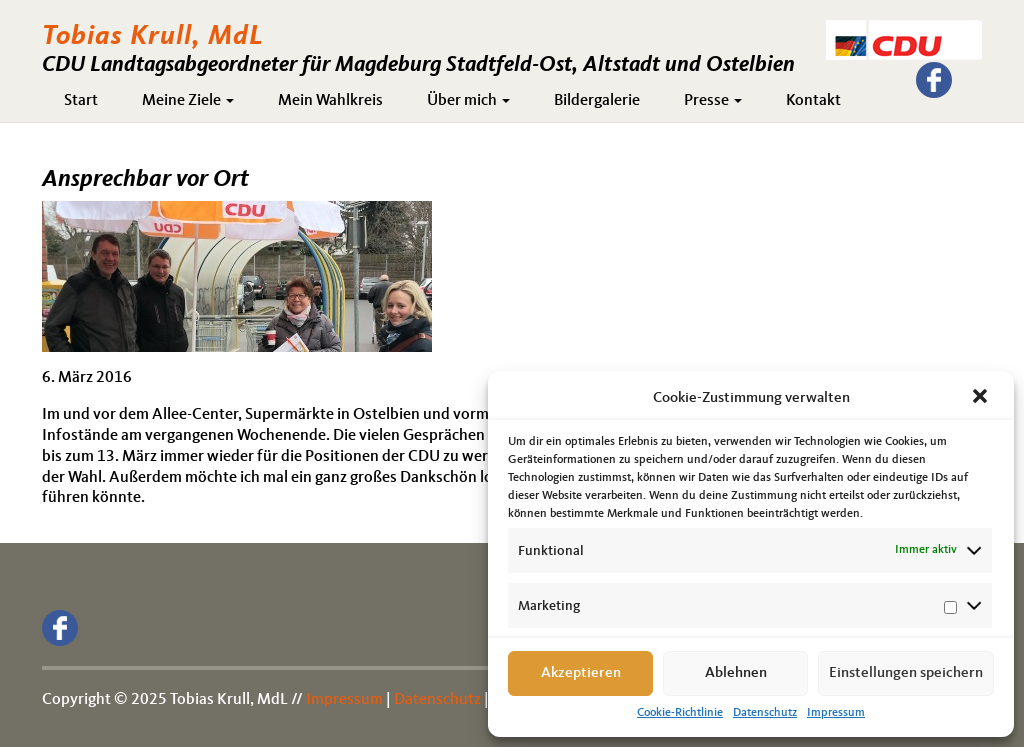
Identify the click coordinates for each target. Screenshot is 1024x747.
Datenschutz (765, 713)
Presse (713, 101)
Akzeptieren (581, 673)
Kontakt (813, 101)
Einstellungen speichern (906, 673)
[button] (982, 398)
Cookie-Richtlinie (680, 713)
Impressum (836, 713)
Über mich (468, 101)
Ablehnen (736, 673)
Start (81, 101)
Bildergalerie (597, 101)
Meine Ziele (188, 101)
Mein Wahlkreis (330, 101)
